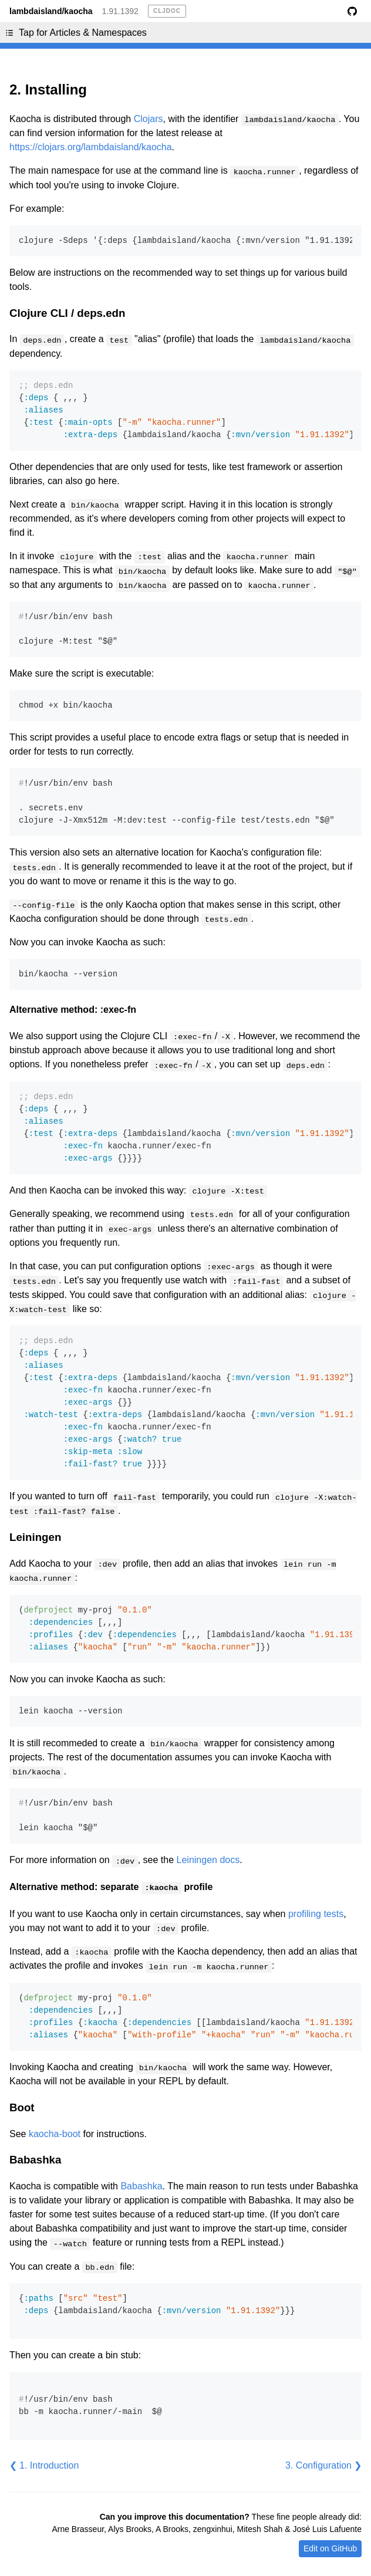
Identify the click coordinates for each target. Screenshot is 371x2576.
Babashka (35, 2160)
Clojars (148, 119)
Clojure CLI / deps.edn (67, 313)
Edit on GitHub (330, 2548)
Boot (22, 2107)
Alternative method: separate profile (111, 1887)
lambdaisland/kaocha (51, 11)
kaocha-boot (54, 2134)
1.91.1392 (120, 11)
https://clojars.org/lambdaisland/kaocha (90, 147)
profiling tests (315, 1914)
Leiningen (35, 1537)
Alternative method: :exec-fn (72, 1010)
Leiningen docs (208, 1860)
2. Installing (48, 89)
